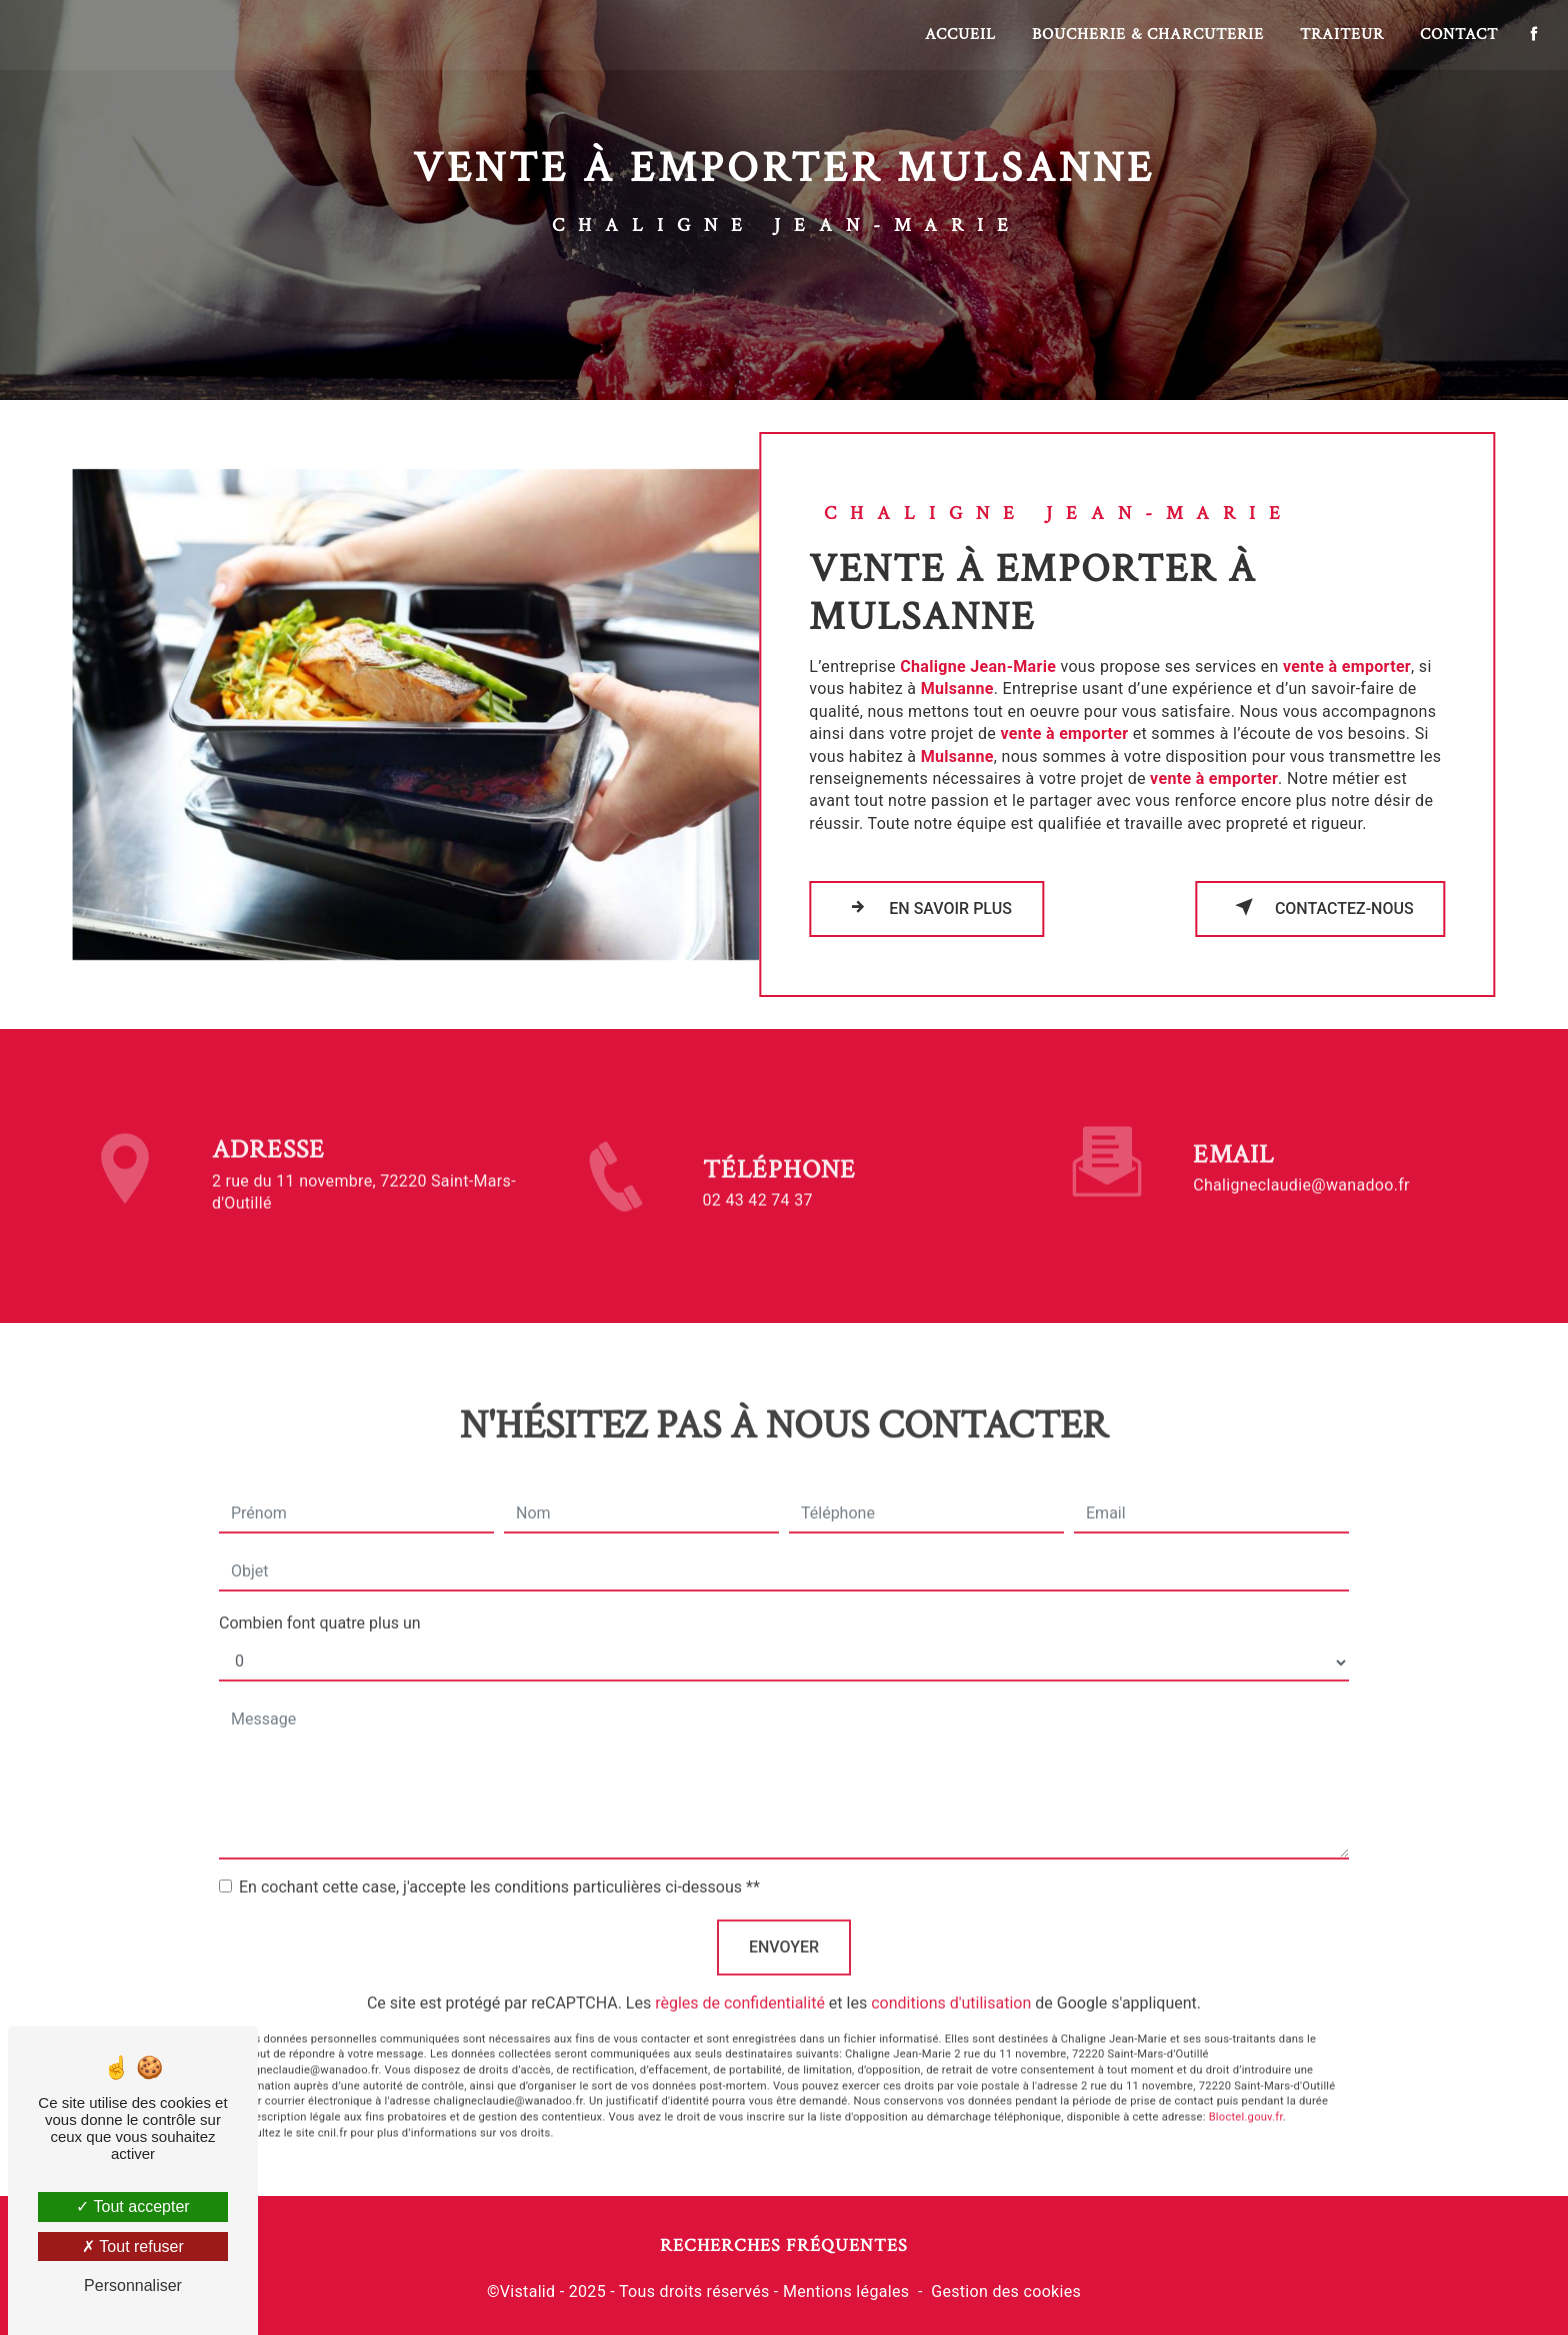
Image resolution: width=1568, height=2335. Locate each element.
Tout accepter (132, 2206)
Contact (1458, 34)
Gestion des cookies (1006, 2291)
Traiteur (1341, 34)
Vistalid (528, 2291)
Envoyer (784, 1924)
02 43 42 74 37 (758, 1222)
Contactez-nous (1320, 907)
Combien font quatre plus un (320, 1600)
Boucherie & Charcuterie (1147, 34)
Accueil (959, 34)
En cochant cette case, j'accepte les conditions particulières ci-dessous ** (499, 1864)
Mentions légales (846, 2291)
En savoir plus (926, 907)
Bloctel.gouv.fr (1246, 2094)
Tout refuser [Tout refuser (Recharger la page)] (133, 2246)
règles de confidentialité (740, 1980)
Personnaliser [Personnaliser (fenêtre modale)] (133, 2285)
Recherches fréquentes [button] (784, 2245)
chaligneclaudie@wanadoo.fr (1301, 1163)
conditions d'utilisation (951, 1980)
